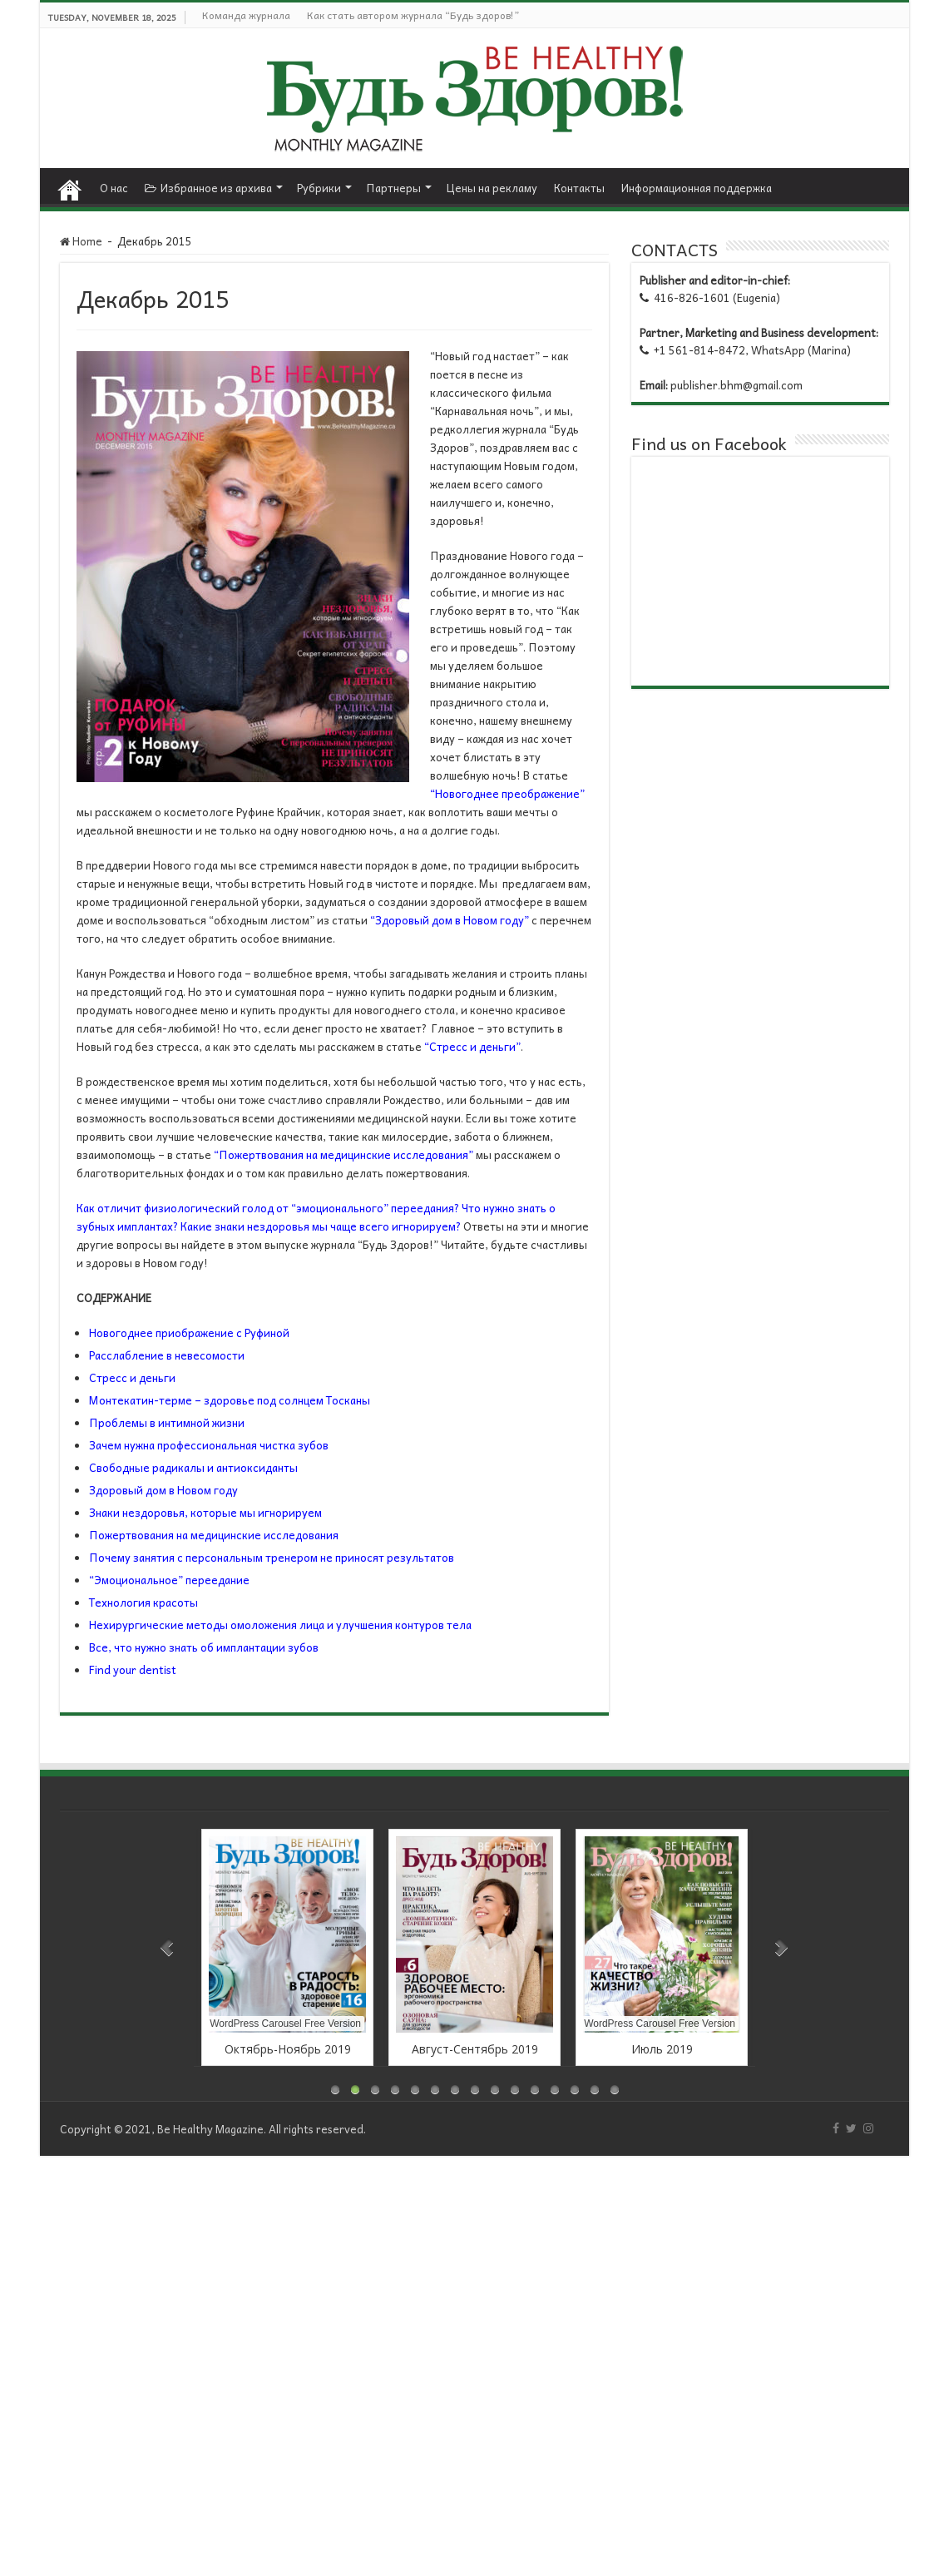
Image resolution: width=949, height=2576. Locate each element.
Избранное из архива (208, 187)
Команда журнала (246, 15)
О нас (114, 187)
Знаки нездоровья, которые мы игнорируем (205, 1512)
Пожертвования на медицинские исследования (214, 1534)
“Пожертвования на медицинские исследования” (343, 1154)
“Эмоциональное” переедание (169, 1579)
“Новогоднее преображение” (507, 793)
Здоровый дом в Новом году (163, 1490)
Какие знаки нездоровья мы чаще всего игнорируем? (320, 1226)
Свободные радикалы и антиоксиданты (193, 1467)
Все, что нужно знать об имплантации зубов (204, 1647)
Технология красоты (143, 1602)
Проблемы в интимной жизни (167, 1422)
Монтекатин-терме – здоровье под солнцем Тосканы (229, 1400)
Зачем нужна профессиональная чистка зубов (209, 1445)
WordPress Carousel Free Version (285, 2023)
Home (69, 185)
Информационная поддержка (696, 187)
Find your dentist (132, 1669)
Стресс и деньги (132, 1377)
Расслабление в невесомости (167, 1355)
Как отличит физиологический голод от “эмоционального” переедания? (268, 1207)
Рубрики (319, 187)
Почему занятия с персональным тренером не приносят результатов (271, 1557)
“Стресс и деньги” (472, 1046)
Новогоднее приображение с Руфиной (189, 1332)
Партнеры (393, 187)
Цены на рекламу (491, 187)
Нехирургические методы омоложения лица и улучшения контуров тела (280, 1624)
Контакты (579, 187)
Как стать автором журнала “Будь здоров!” (413, 15)
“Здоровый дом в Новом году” (449, 920)
